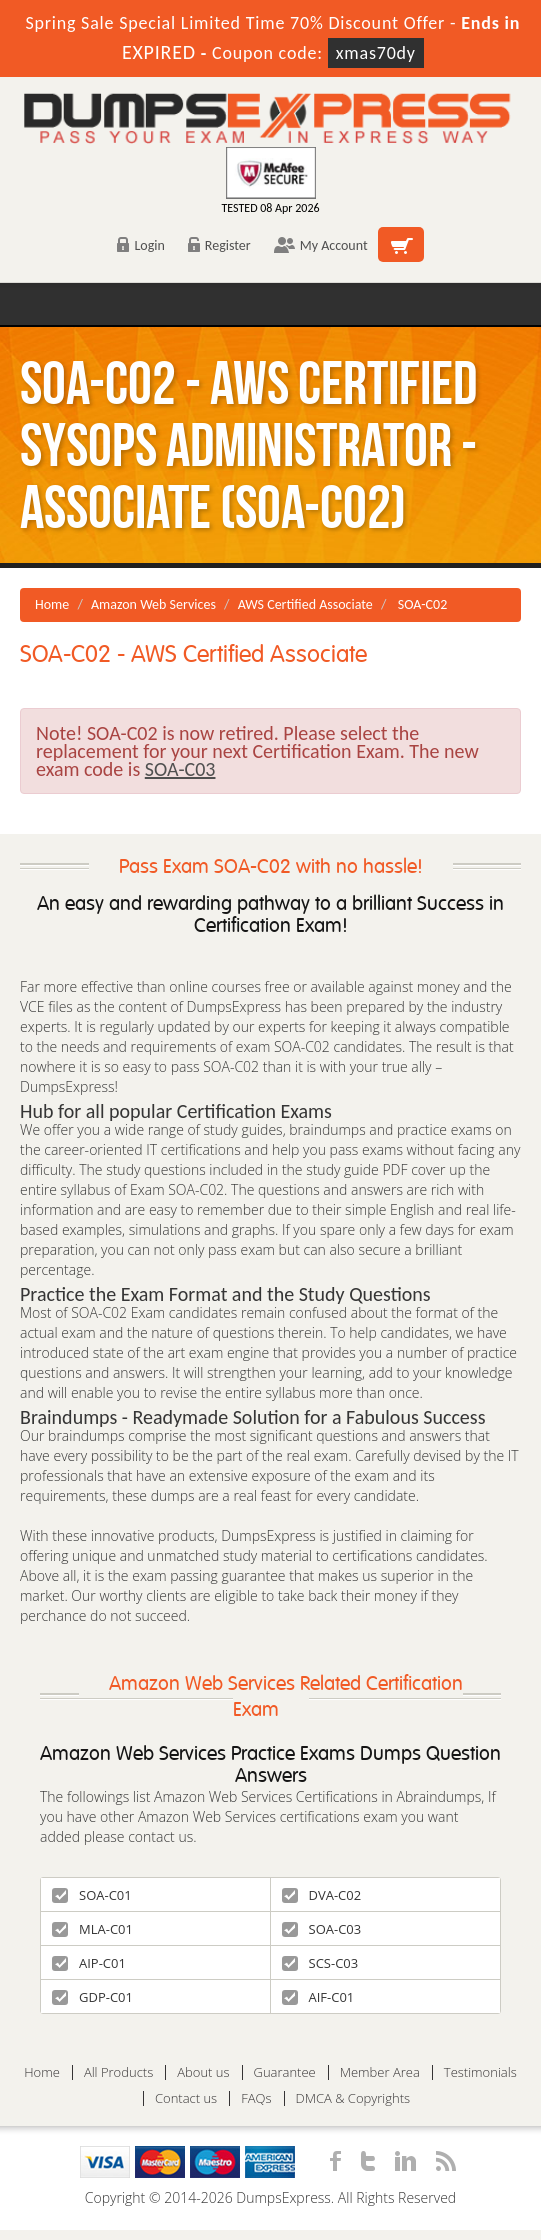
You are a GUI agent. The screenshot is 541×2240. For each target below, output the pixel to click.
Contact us (186, 2098)
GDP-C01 (92, 1997)
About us (203, 2072)
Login (140, 245)
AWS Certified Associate (305, 604)
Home (52, 604)
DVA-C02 (322, 1895)
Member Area (380, 2072)
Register (219, 245)
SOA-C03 (322, 1929)
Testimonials (480, 2072)
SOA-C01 (92, 1895)
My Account (321, 245)
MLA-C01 (92, 1929)
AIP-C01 (89, 1963)
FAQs (256, 2098)
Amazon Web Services (153, 604)
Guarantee (285, 2072)
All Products (118, 2072)
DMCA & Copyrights (353, 2098)
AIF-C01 (318, 1997)
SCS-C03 (320, 1963)
